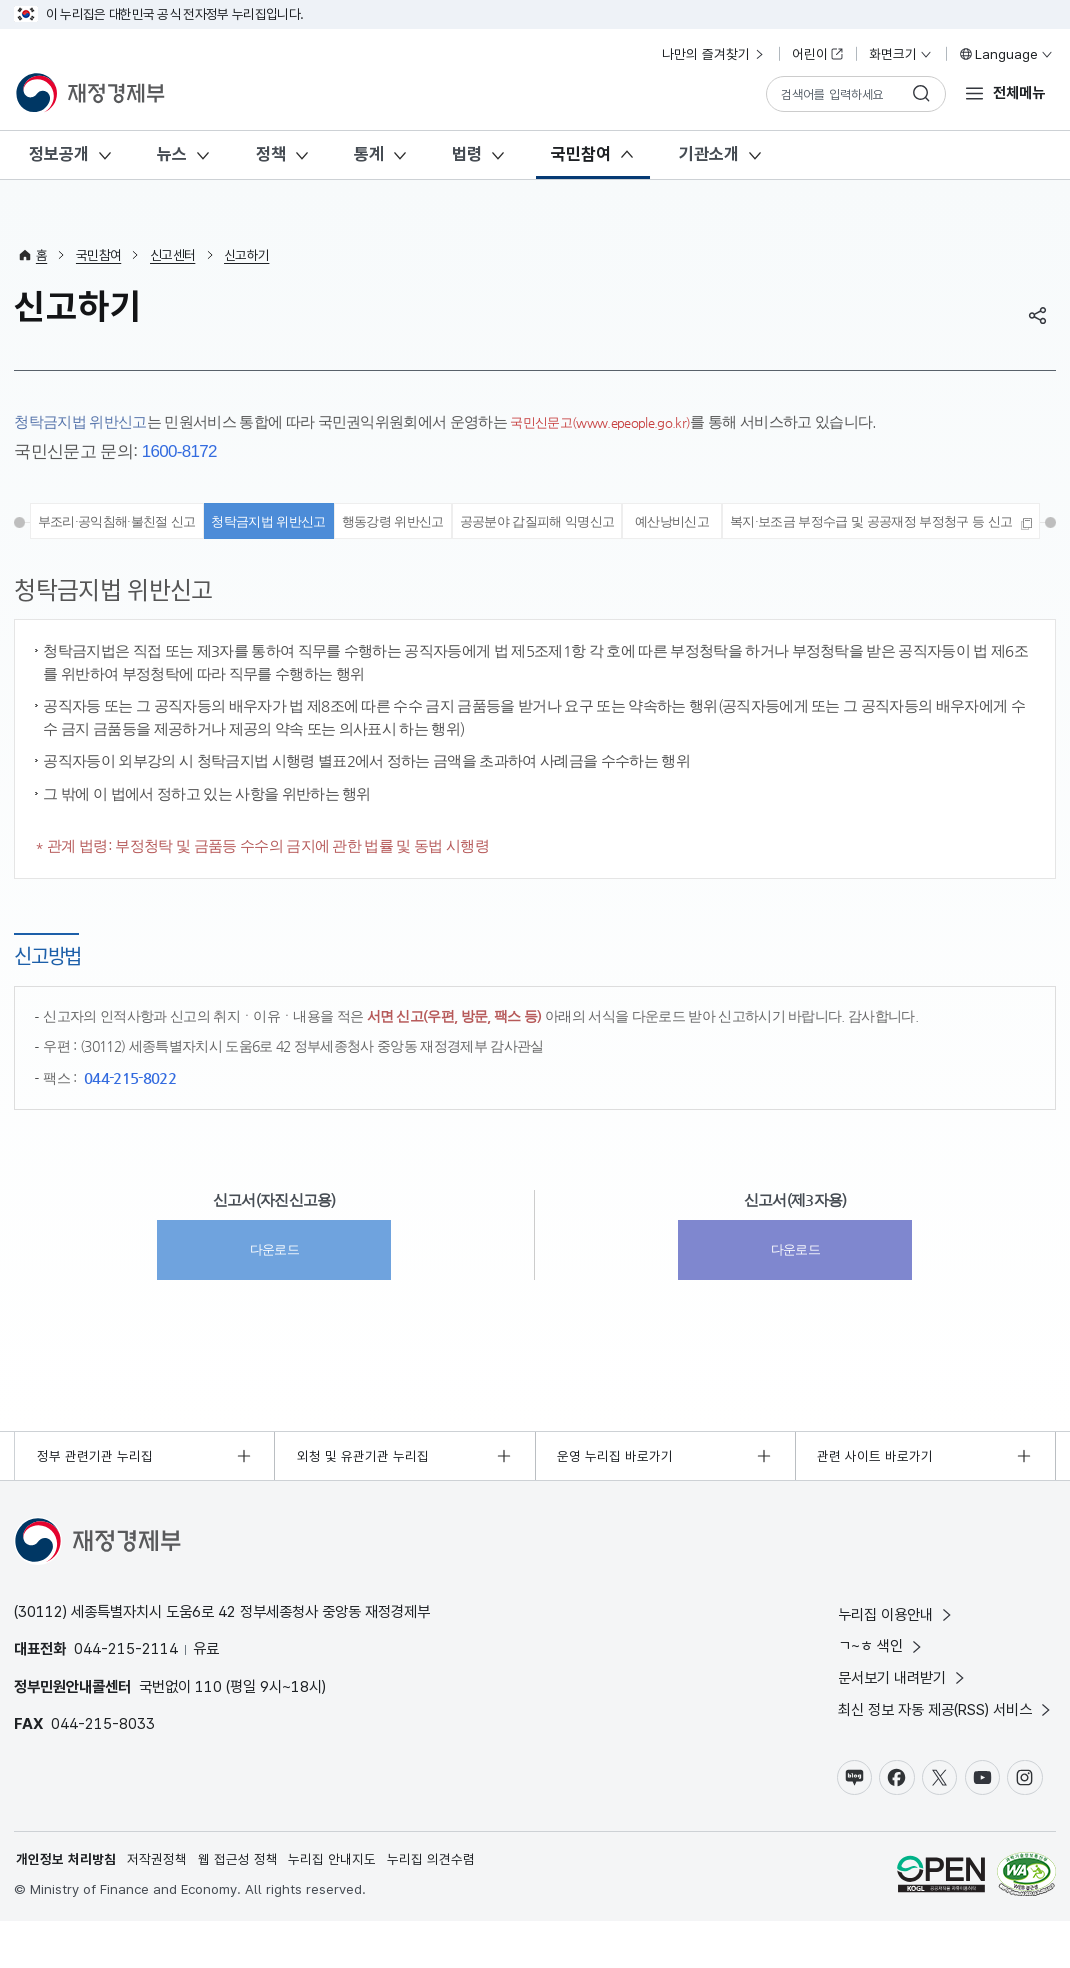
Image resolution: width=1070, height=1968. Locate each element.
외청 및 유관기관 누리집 (363, 1501)
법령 (467, 154)
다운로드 (274, 1293)
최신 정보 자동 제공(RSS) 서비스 (946, 1754)
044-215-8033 (103, 1768)
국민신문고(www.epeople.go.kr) (614, 421)
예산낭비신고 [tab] (868, 523)
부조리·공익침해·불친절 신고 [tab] (250, 523)
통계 (369, 154)
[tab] (535, 563)
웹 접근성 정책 (238, 1906)
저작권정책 (157, 1906)
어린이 (818, 54)
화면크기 (901, 54)
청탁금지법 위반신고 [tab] (421, 523)
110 (208, 1731)
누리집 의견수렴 (431, 1906)
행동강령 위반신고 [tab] (560, 523)
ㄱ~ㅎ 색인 (881, 1691)
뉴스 (172, 154)
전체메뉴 (1019, 92)
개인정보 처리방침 (66, 1906)
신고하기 (246, 255)
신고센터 (172, 255)
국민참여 (581, 154)
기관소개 (709, 154)
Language (1005, 54)
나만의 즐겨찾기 (714, 54)
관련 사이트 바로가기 (875, 1501)
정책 (271, 154)
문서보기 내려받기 (903, 1722)
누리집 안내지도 (333, 1906)
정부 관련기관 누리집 (95, 1501)
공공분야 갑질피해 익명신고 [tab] (722, 523)
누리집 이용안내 (896, 1659)
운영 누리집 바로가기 (615, 1501)
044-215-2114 (126, 1693)
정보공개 (59, 154)
